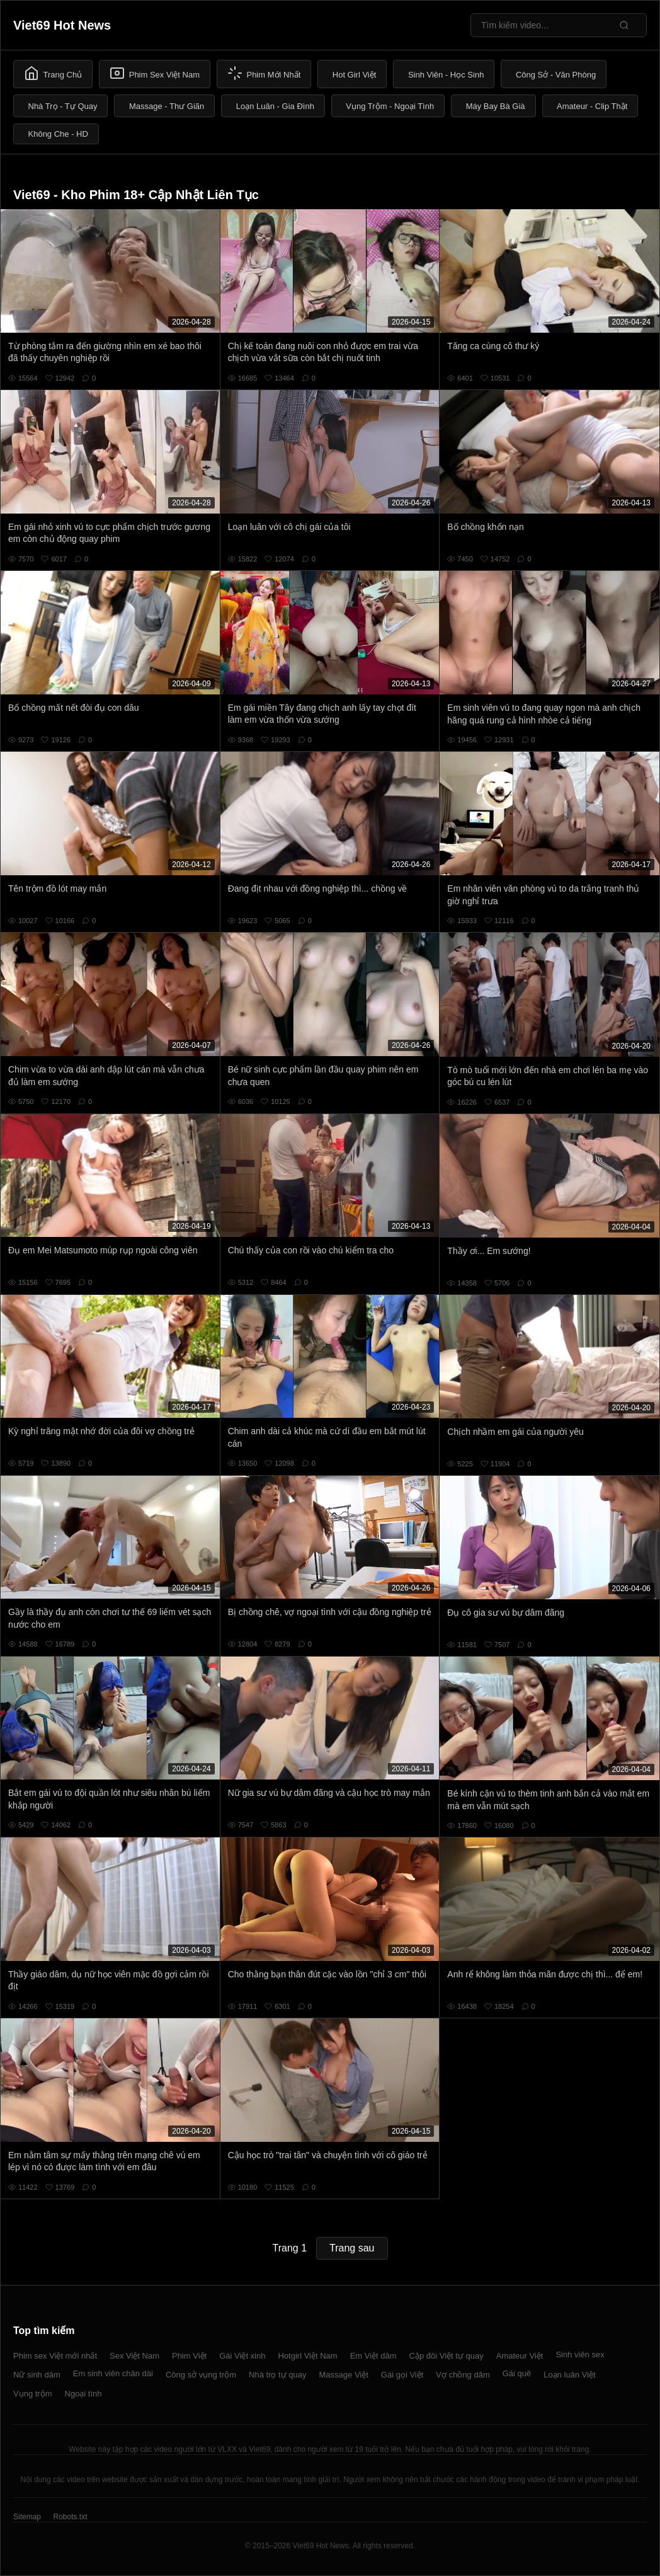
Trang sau (351, 2248)
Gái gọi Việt (402, 2374)
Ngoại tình (83, 2393)
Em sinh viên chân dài (113, 2373)
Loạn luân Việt (569, 2374)
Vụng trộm (32, 2393)
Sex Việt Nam (134, 2355)
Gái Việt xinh (242, 2355)
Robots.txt (70, 2516)
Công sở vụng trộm (201, 2374)
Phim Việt (189, 2355)
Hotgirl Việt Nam (307, 2355)
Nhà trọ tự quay (277, 2374)
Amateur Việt (519, 2355)
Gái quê (517, 2373)
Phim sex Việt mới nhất (55, 2355)
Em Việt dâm (373, 2355)
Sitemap (27, 2516)
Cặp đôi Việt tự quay (446, 2355)
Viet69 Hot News (62, 25)
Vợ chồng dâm (462, 2374)
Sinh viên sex (579, 2354)
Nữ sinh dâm (36, 2374)
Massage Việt (343, 2374)
